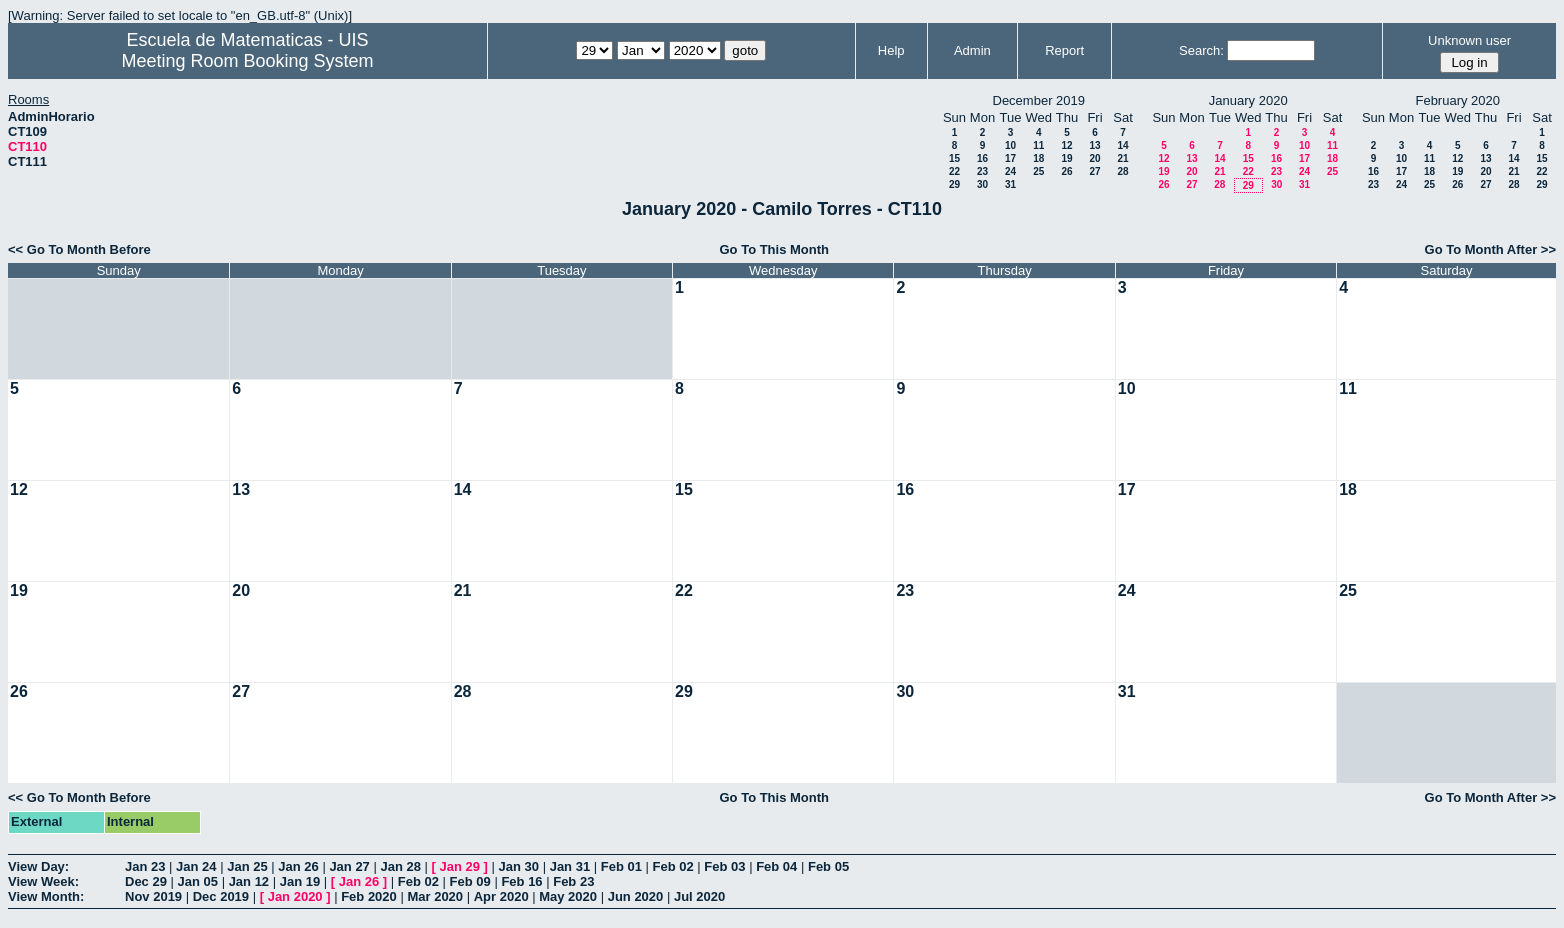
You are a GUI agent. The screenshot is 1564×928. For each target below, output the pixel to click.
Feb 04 (776, 866)
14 (1122, 145)
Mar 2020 (435, 896)
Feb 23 (573, 881)
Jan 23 (145, 866)
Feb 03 (724, 866)
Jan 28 (400, 866)
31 (1010, 184)
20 (1094, 158)
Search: (1201, 50)
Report (1064, 50)
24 (1010, 171)
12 (1066, 145)
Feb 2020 (369, 896)
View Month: (46, 896)
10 (1010, 145)
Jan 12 (249, 881)
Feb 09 (470, 881)
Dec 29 (146, 881)
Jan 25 (247, 866)
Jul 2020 (699, 896)
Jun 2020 (636, 896)
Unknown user (1469, 40)
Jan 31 (570, 866)
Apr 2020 (501, 896)
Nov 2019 (153, 896)
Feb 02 (673, 866)
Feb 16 (521, 881)
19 (1066, 158)
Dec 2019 (221, 896)
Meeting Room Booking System (247, 61)
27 (1094, 171)
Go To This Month (774, 249)
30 (982, 184)
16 (982, 158)
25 (1038, 171)
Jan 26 (298, 866)
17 (1010, 158)
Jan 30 (519, 866)
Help (891, 50)
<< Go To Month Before (79, 249)
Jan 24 (196, 866)
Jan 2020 (295, 896)
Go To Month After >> (1490, 249)
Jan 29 (460, 866)
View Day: (38, 866)
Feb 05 (828, 866)
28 (1122, 171)
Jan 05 (198, 881)
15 (954, 158)
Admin (972, 50)
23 (982, 171)
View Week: (43, 881)
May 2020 (568, 896)
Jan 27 (349, 866)
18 (1038, 158)
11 (1038, 145)
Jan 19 (300, 881)
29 (954, 184)
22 (954, 171)
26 (1066, 171)
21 (1122, 158)
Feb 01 (621, 866)
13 (1094, 145)
